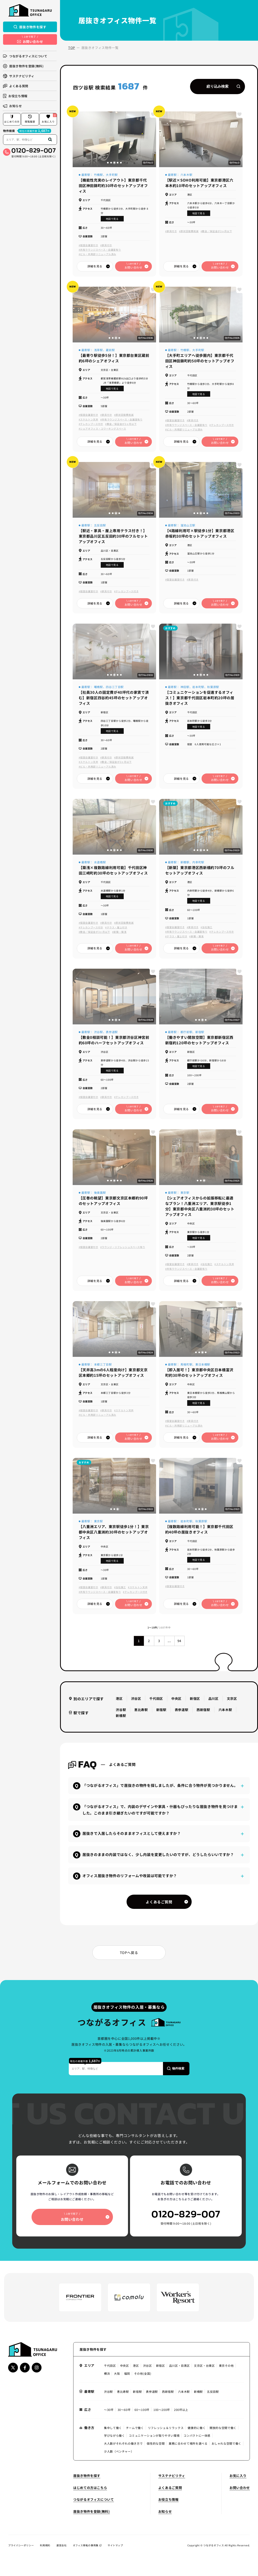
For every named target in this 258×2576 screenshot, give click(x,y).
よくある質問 (15, 86)
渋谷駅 (98, 1032)
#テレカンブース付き (91, 424)
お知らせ (12, 106)
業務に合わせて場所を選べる (188, 2443)
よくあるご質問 (159, 1901)
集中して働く (113, 2428)
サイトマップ (115, 2545)
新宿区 (195, 1698)
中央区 (176, 1698)
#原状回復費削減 (189, 231)
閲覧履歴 (30, 119)
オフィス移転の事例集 (87, 2545)
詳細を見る (94, 266)
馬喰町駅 (186, 1364)
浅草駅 (98, 350)
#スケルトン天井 (88, 419)
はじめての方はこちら (90, 2487)
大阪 (117, 2373)
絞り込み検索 (223, 86)
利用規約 (45, 2545)
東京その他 (226, 2366)
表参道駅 (112, 1032)
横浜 (107, 2373)
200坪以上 (181, 2410)
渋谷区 (136, 1698)
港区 (119, 1698)
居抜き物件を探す (30, 26)
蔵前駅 (110, 350)
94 (179, 1640)
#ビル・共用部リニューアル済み (97, 254)
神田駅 (184, 687)
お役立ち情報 (15, 96)
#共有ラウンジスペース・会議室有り (100, 249)
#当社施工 (206, 927)
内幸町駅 (198, 862)
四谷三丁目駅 (115, 687)
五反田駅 (100, 525)
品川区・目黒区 (179, 2366)
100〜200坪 (161, 2410)
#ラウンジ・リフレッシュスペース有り (122, 1247)
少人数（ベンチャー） (119, 2451)
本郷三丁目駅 (103, 1364)
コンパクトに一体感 (197, 2435)
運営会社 (61, 2545)
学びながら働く (114, 2435)
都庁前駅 (186, 1032)
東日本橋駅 (202, 1364)
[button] (108, 162)
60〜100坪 (141, 2410)
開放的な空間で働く (223, 2428)
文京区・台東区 (204, 2366)
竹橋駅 (98, 175)
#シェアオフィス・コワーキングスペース (102, 428)
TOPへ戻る (129, 1952)
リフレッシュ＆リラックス (166, 2428)
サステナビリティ (18, 76)
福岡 (127, 2373)
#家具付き (106, 245)
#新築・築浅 (119, 931)
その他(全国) (142, 2373)
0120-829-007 (33, 150)
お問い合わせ (240, 2487)
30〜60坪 (124, 2410)
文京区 (232, 1698)
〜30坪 (109, 2410)
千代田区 (156, 1698)
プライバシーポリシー (21, 2545)
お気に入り (49, 118)
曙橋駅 (98, 687)
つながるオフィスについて (25, 56)
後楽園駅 (100, 1193)
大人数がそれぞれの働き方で (123, 2443)
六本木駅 (186, 175)
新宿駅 (199, 1032)
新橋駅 (184, 862)
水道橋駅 (100, 862)
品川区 (213, 1698)
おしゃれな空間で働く (226, 2443)
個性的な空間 (156, 2443)
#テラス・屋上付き (116, 927)
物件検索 (9, 131)
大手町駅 (112, 175)
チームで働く (135, 2428)
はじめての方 (12, 119)
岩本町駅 (198, 687)
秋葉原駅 (213, 687)
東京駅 (184, 1193)
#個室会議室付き (88, 245)
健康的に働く (197, 2428)
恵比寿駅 (141, 1709)
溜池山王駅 (187, 525)
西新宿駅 (203, 1709)
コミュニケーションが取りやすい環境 (154, 2435)
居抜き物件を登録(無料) (23, 66)
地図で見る (112, 218)
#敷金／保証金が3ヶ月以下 (216, 231)
